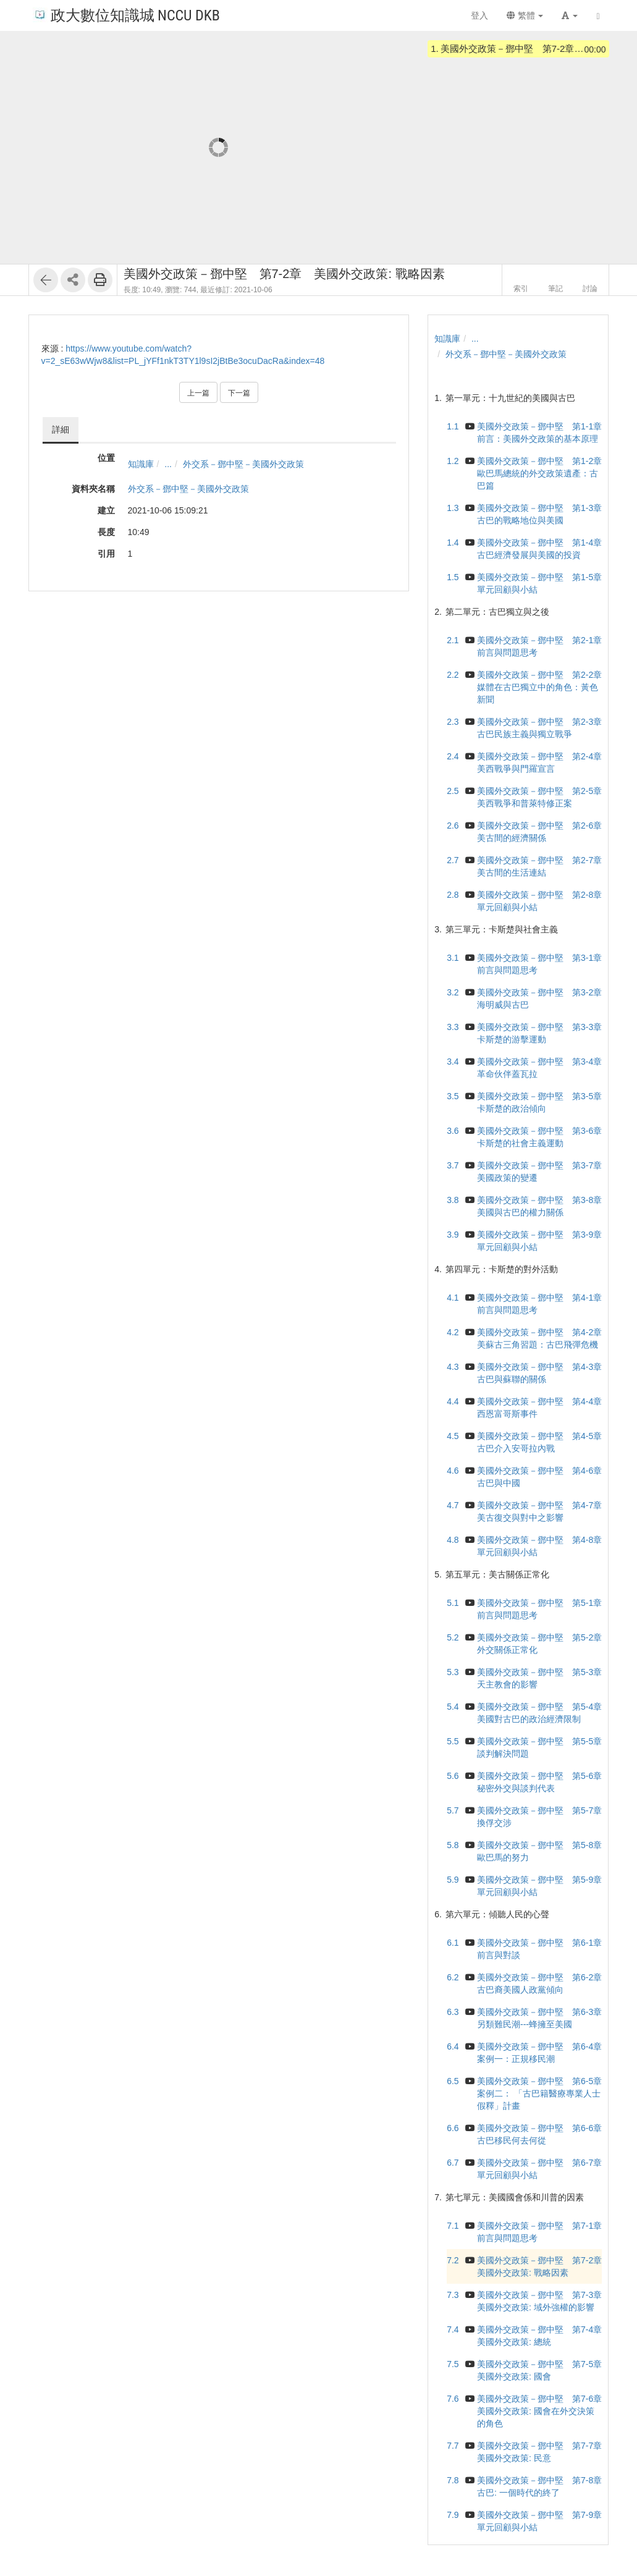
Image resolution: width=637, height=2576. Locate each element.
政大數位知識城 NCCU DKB (126, 14)
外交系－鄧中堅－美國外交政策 (243, 464)
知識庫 (141, 464)
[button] (569, 15)
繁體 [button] (525, 15)
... (168, 464)
